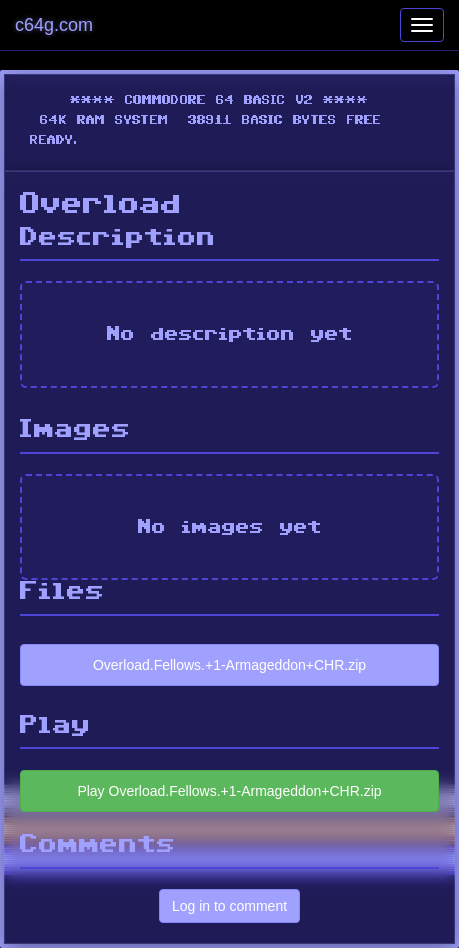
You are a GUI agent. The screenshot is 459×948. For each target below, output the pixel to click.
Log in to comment (229, 906)
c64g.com (54, 25)
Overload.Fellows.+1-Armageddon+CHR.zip (229, 665)
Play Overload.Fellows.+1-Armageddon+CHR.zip (229, 791)
